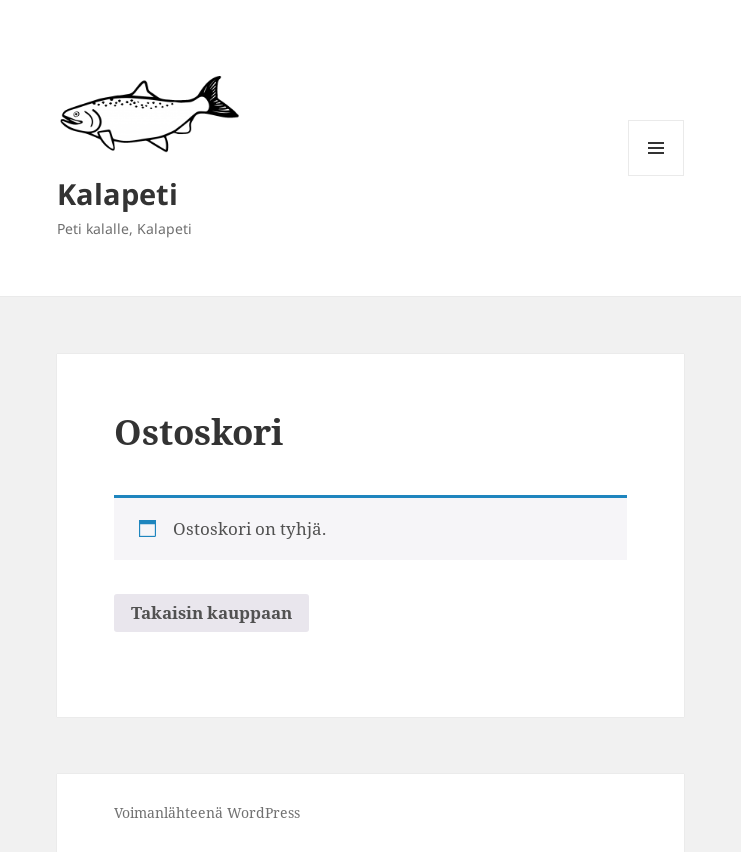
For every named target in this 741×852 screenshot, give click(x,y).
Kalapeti (117, 193)
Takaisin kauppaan (211, 612)
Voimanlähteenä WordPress (207, 812)
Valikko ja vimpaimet (656, 175)
